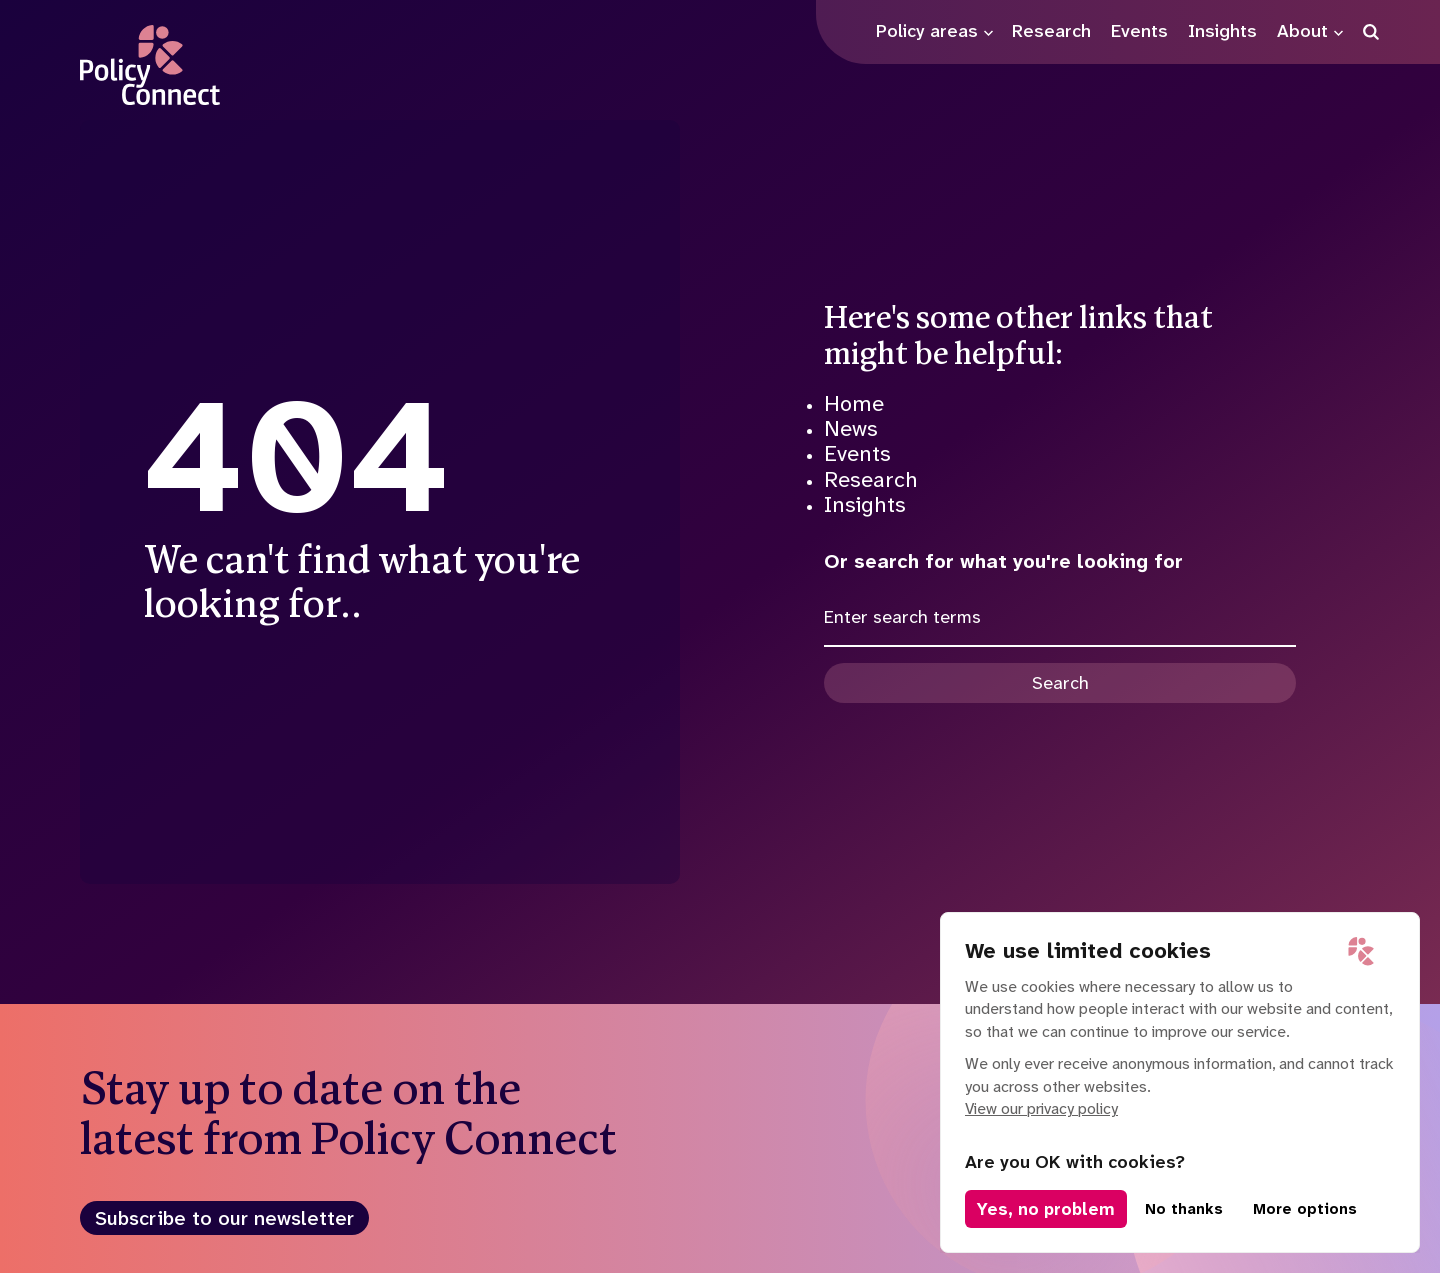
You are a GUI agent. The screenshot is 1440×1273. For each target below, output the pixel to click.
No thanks (1184, 1209)
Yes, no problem (1046, 1209)
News (851, 428)
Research (871, 479)
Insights (865, 504)
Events (857, 453)
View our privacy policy (1041, 1108)
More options (1305, 1209)
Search (1060, 683)
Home (854, 403)
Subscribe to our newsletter (224, 1218)
